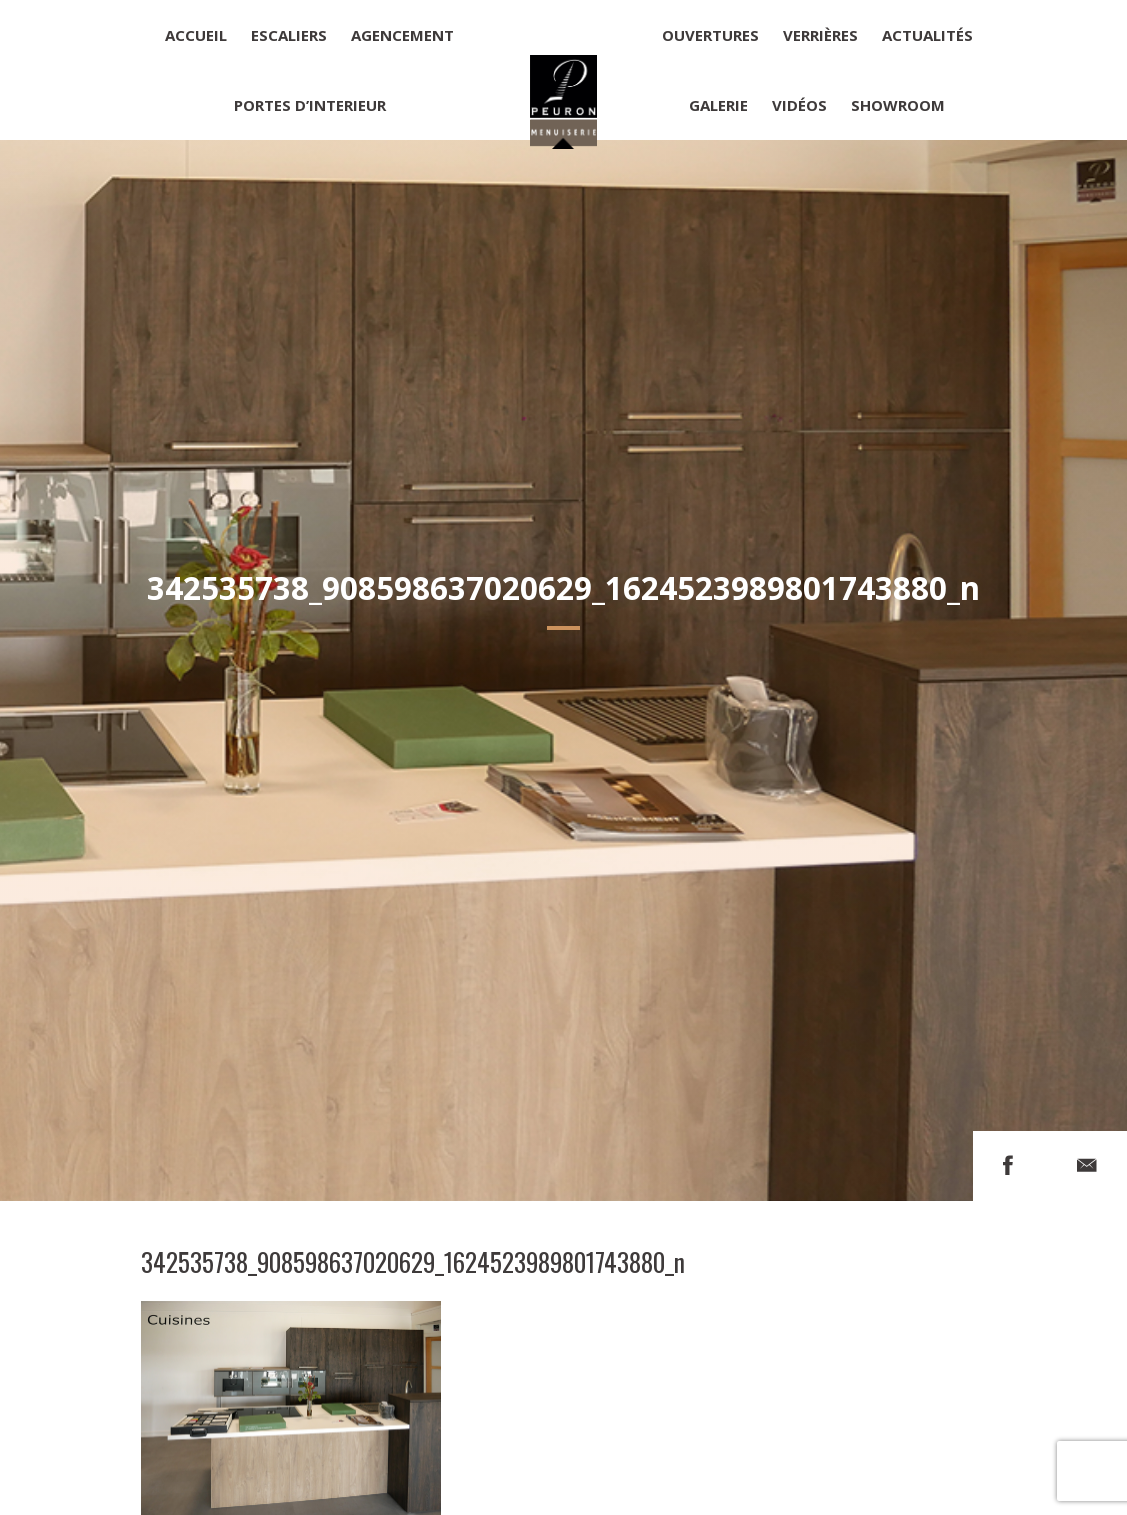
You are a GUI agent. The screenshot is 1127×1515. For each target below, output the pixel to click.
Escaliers (289, 35)
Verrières (820, 35)
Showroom (898, 105)
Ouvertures (710, 35)
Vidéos (799, 105)
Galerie (718, 105)
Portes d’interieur (310, 105)
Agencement (402, 35)
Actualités (927, 35)
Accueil (196, 35)
